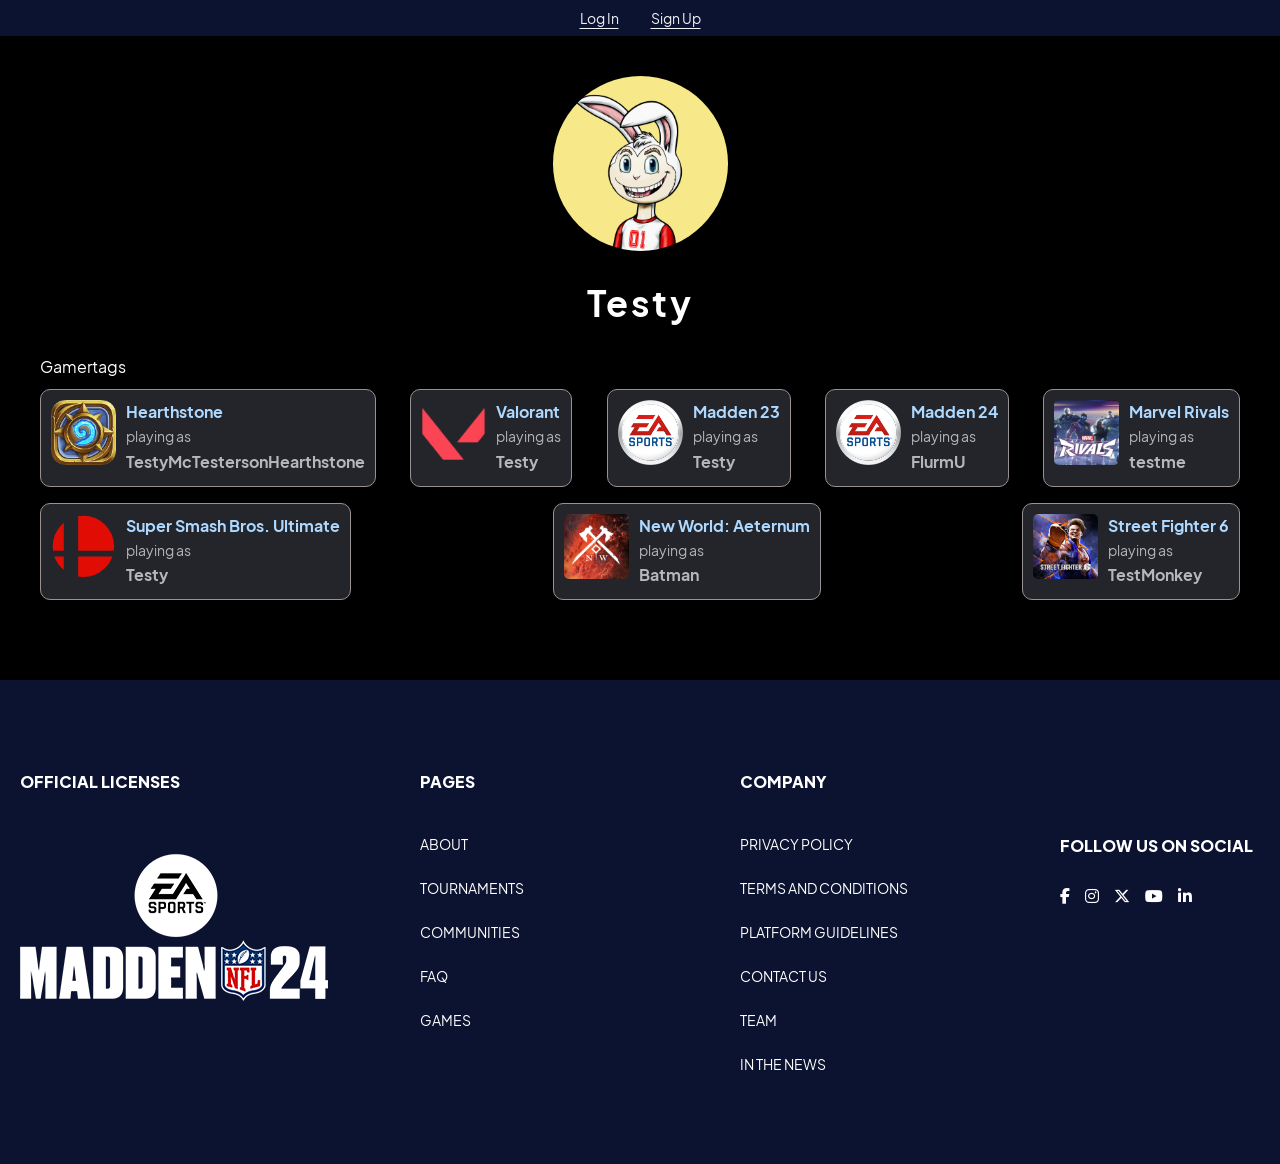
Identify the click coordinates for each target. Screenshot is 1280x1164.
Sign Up (676, 18)
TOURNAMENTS (472, 888)
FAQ (434, 976)
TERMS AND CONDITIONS (824, 888)
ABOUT (444, 844)
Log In (599, 18)
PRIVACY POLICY (796, 844)
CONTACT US (783, 976)
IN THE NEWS (783, 1064)
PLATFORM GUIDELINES (819, 932)
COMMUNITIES (470, 932)
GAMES (445, 1020)
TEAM (758, 1020)
